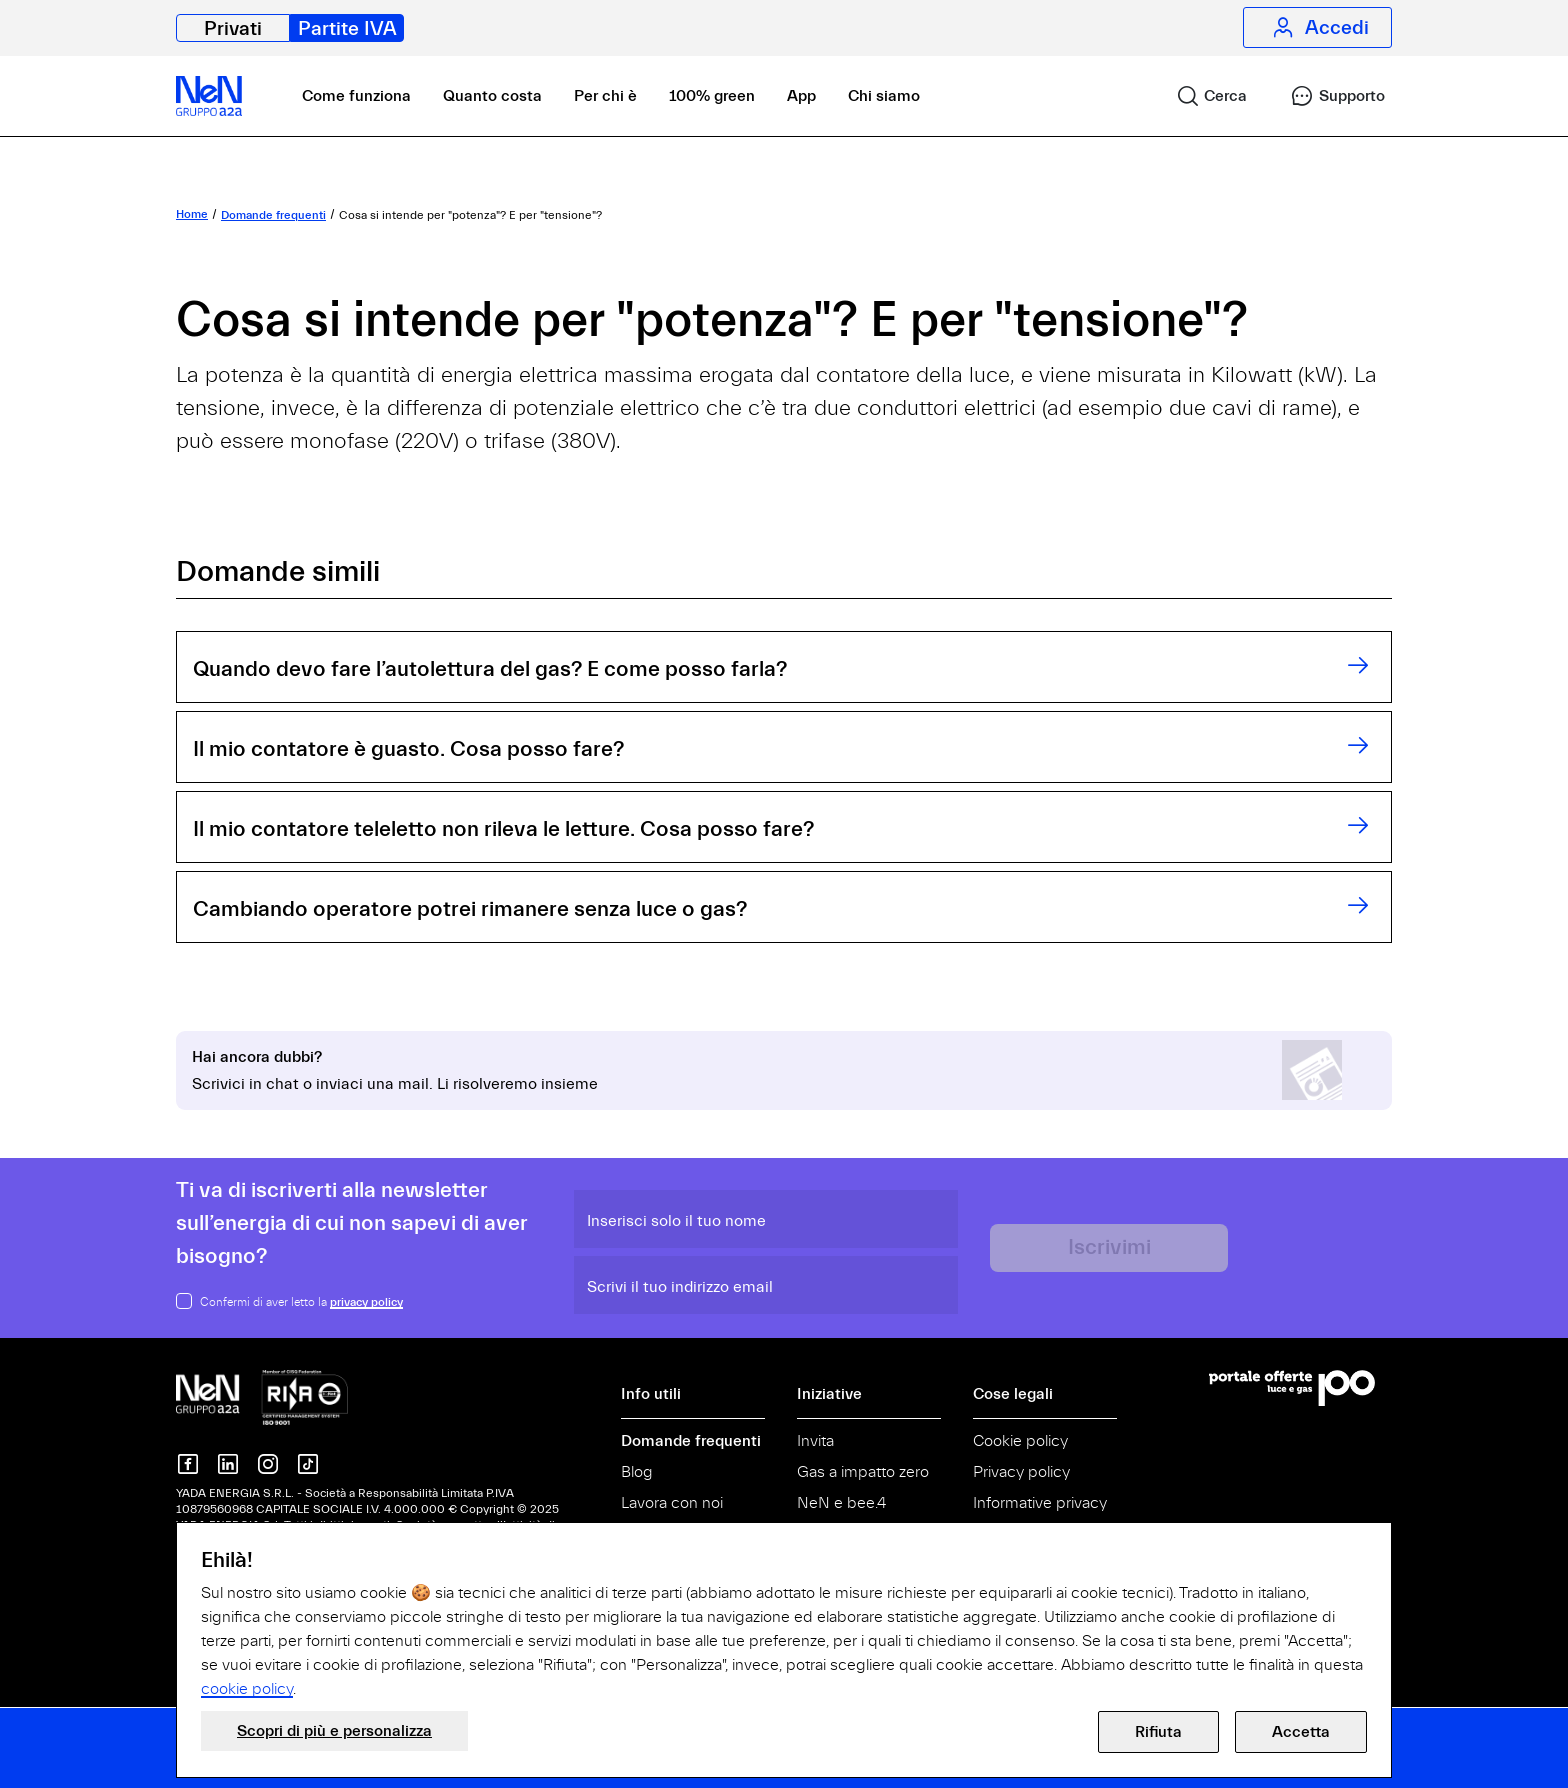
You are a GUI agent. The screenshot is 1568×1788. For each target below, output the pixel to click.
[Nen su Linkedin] (228, 1464)
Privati (233, 28)
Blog (637, 1472)
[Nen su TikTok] (308, 1464)
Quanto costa (492, 96)
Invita (815, 1441)
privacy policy (366, 1302)
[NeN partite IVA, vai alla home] (209, 96)
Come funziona (356, 96)
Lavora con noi (672, 1503)
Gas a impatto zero (863, 1472)
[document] (784, 1624)
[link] (1203, 96)
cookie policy (247, 1689)
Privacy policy (1021, 1472)
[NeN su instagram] (268, 1464)
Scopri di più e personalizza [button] (334, 1731)
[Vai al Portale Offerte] (1300, 1388)
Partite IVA (347, 28)
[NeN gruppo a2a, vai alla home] (262, 1396)
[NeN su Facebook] (188, 1464)
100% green (712, 96)
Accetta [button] (1301, 1732)
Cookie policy (1020, 1441)
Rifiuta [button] (1158, 1732)
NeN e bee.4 (841, 1503)
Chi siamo (884, 96)
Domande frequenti (691, 1441)
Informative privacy (1040, 1503)
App (801, 96)
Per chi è (605, 96)
